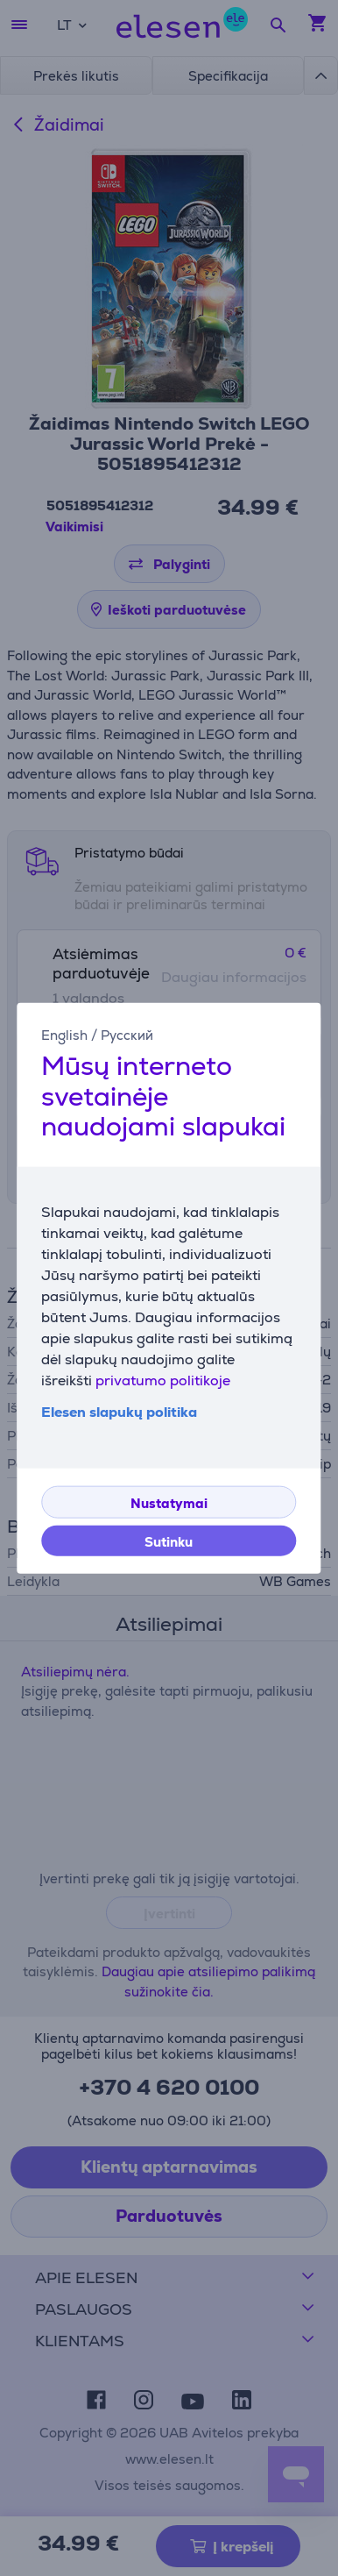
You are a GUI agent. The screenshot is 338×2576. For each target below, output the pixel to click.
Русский (127, 1035)
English (64, 1035)
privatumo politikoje (162, 1379)
